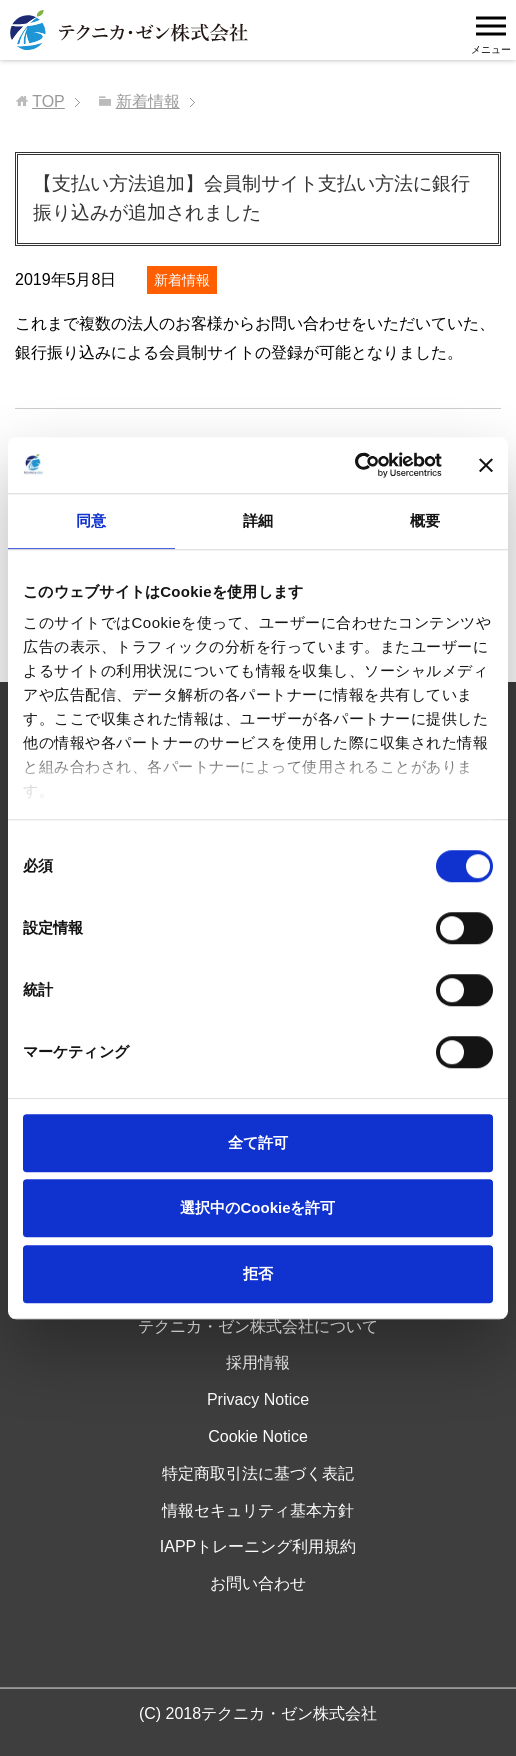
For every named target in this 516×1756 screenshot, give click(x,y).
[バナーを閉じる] (486, 465)
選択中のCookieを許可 (257, 1207)
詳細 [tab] (258, 520)
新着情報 (182, 280)
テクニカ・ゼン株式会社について (258, 1326)
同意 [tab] (91, 520)
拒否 (258, 1273)
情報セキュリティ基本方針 (258, 1510)
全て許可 (258, 1142)
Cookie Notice (258, 1436)
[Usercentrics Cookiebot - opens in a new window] (354, 465)
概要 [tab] (425, 520)
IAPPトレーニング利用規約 (258, 1546)
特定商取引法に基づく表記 (258, 1473)
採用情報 (258, 1362)
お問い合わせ (258, 1583)
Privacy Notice (258, 1399)
